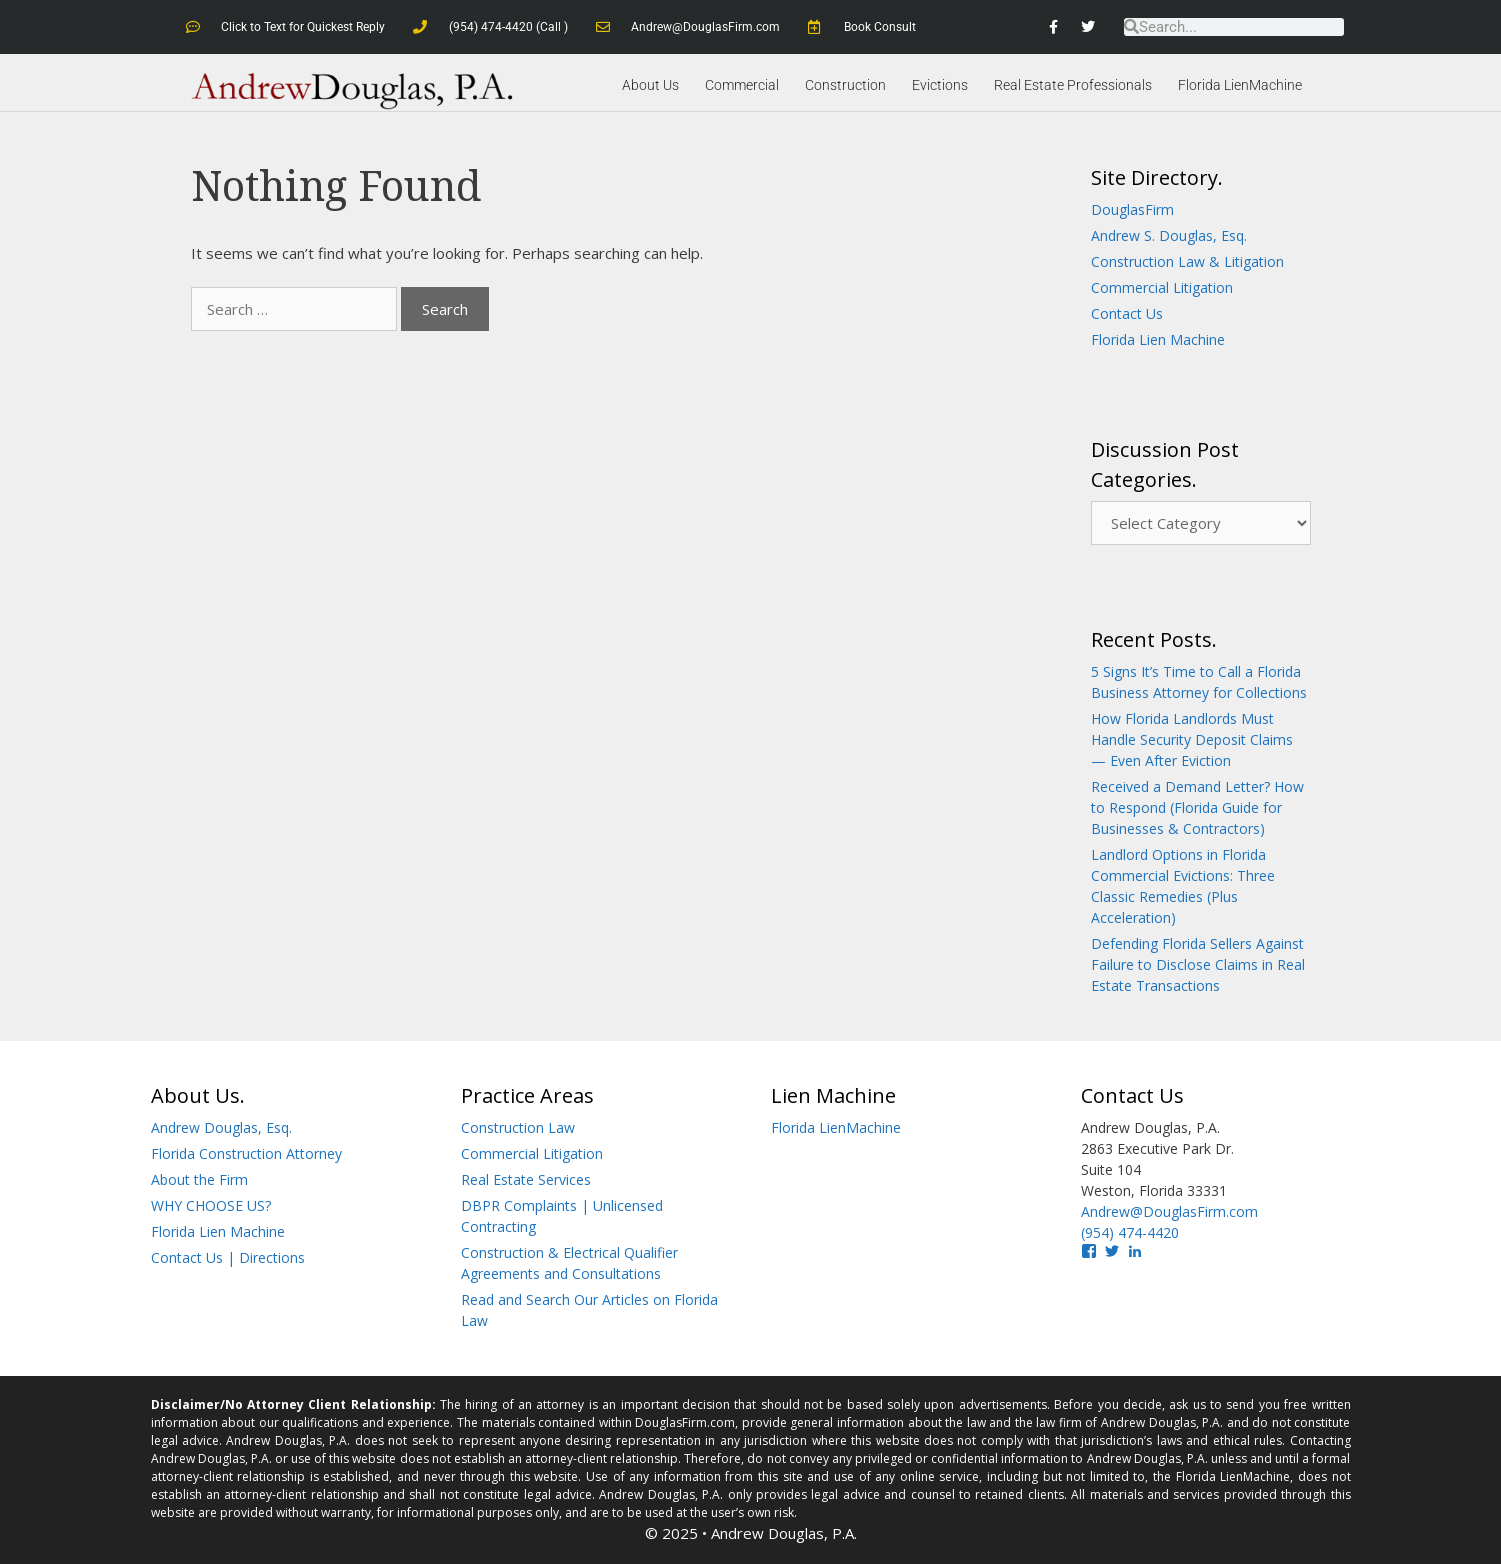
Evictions (940, 85)
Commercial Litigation (1162, 287)
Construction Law (518, 1127)
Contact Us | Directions (228, 1257)
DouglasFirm (1132, 209)
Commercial (742, 85)
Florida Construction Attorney (246, 1153)
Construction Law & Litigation (1187, 261)
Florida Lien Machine (1158, 339)
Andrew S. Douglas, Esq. (1169, 235)
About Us (650, 85)
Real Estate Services (526, 1179)
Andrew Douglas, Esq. (221, 1127)
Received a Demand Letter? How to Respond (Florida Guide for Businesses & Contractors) (1197, 807)
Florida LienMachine (1240, 85)
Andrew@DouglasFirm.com (1169, 1211)
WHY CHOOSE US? (211, 1205)
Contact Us (1127, 313)
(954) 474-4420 (1130, 1232)
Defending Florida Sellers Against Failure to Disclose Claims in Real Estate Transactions (1198, 964)
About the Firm (199, 1179)
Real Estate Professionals (1073, 85)
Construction (845, 85)
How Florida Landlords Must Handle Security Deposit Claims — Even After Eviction (1192, 739)
